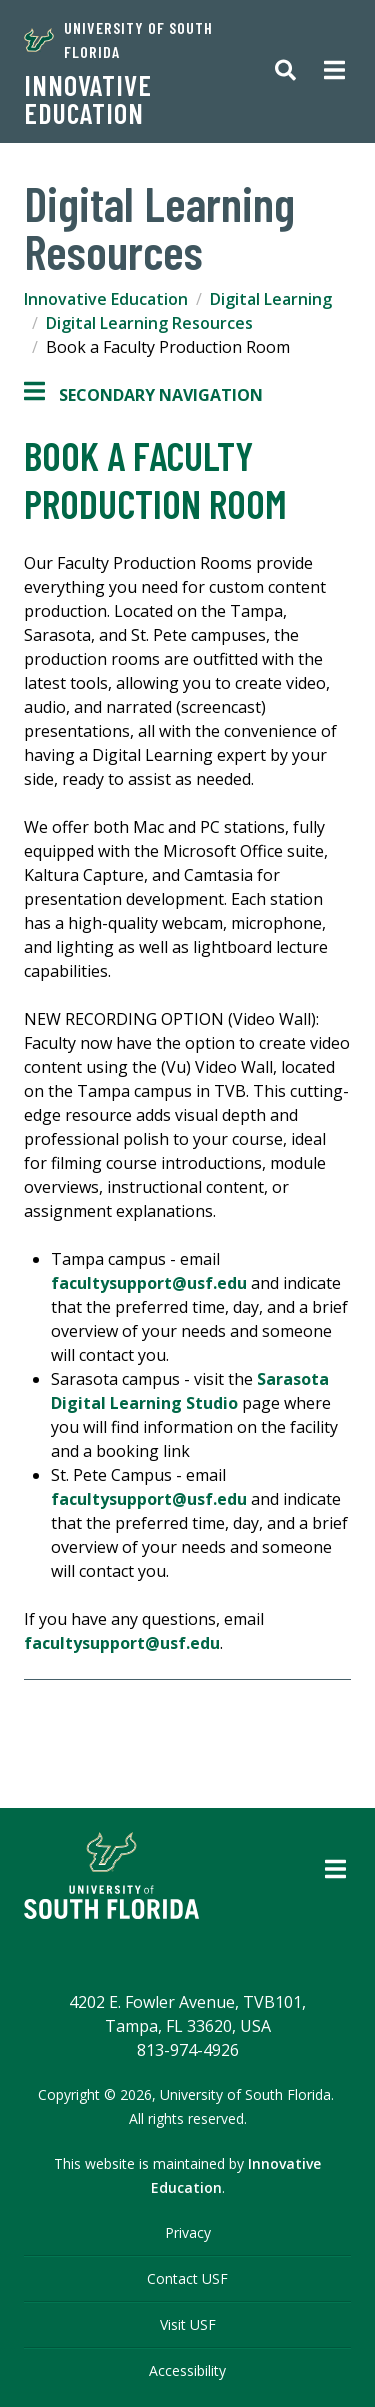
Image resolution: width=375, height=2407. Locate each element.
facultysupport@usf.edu (149, 1283)
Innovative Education (88, 99)
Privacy (188, 2232)
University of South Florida (118, 39)
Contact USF (187, 2278)
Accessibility (187, 2370)
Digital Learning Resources (149, 323)
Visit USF (188, 2324)
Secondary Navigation (143, 395)
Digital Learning (271, 299)
